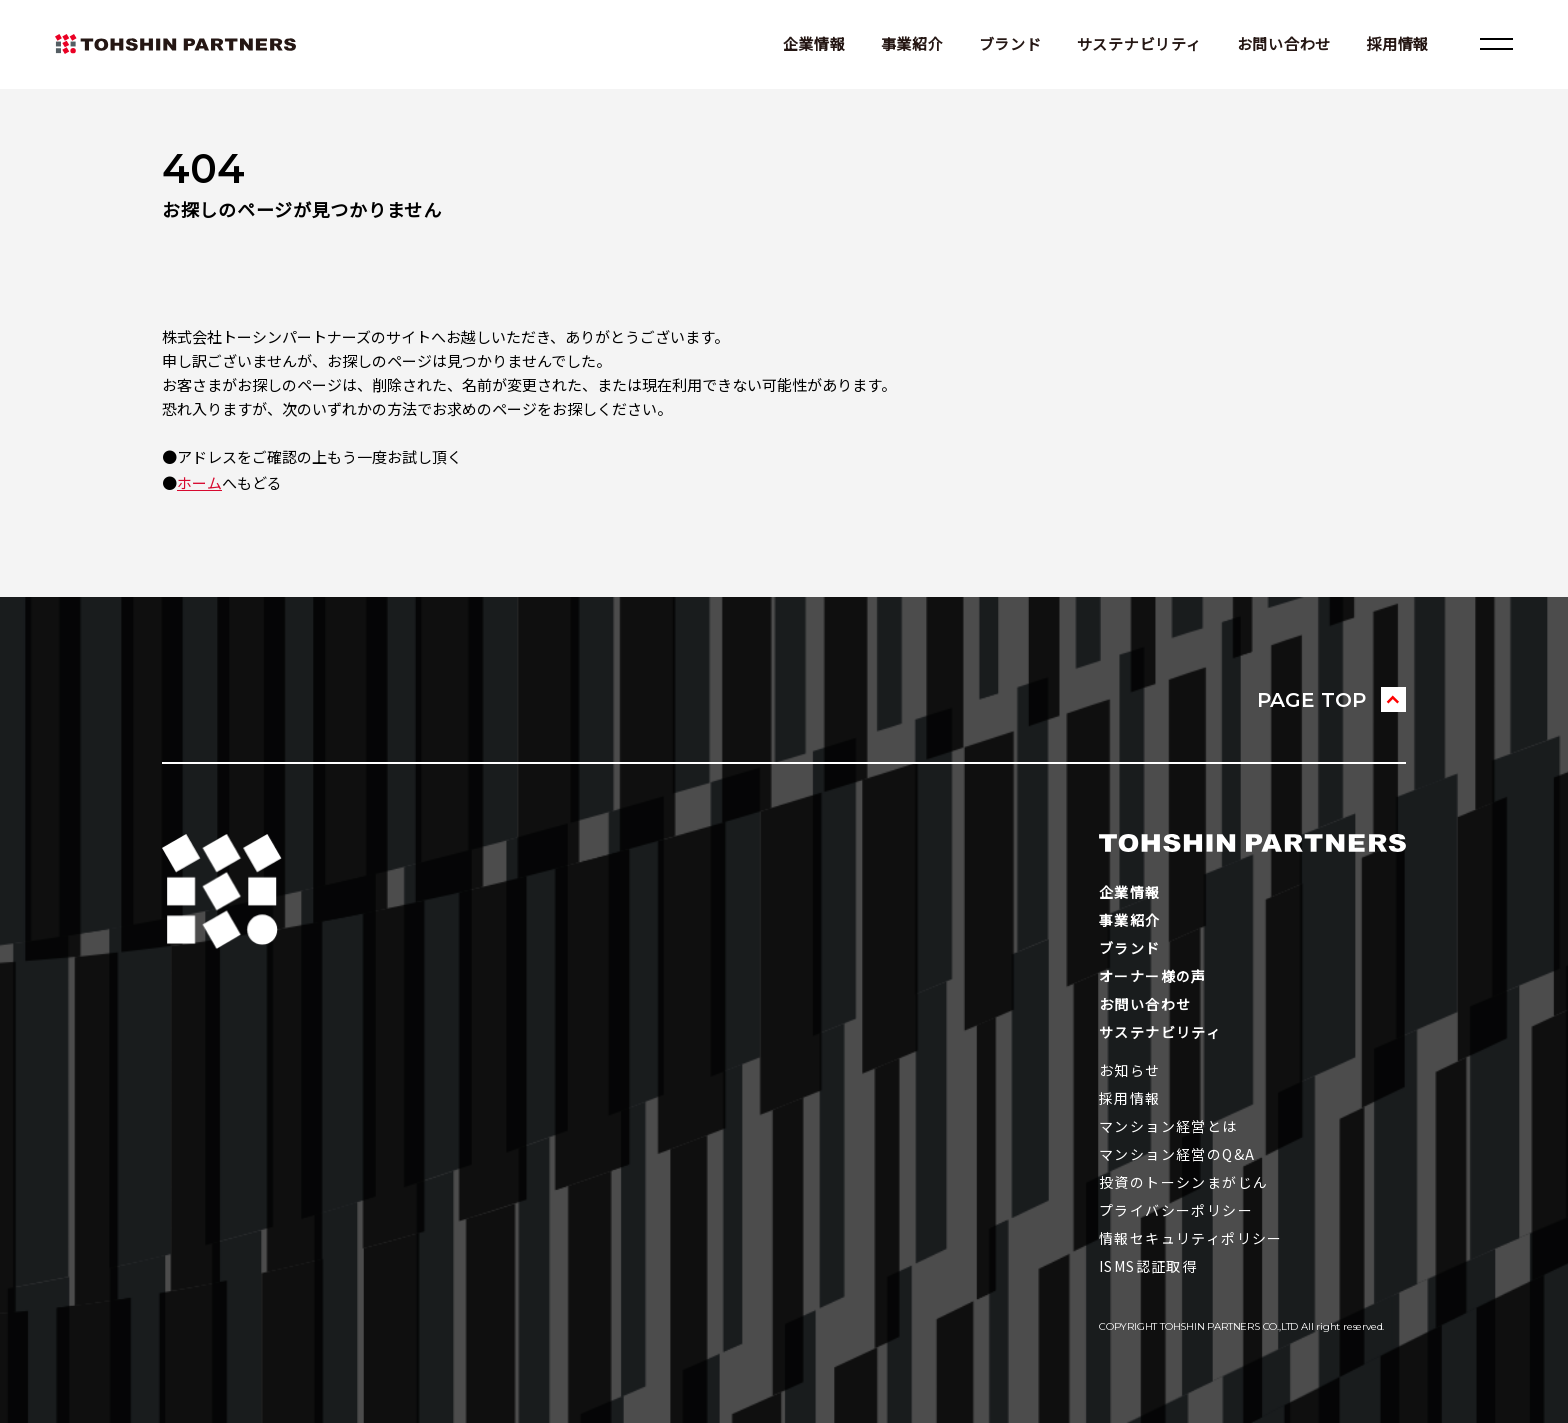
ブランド (1010, 43)
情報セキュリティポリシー (1191, 1238)
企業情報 (814, 43)
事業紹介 (912, 43)
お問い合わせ (1284, 43)
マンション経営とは (1168, 1126)
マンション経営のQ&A (1177, 1154)
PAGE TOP (1311, 700)
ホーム (199, 482)
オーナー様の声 (1153, 976)
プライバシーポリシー (1176, 1210)
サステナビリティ (1139, 43)
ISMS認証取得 (1148, 1266)
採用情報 (1397, 43)
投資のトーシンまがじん (1183, 1182)
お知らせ (1130, 1070)
